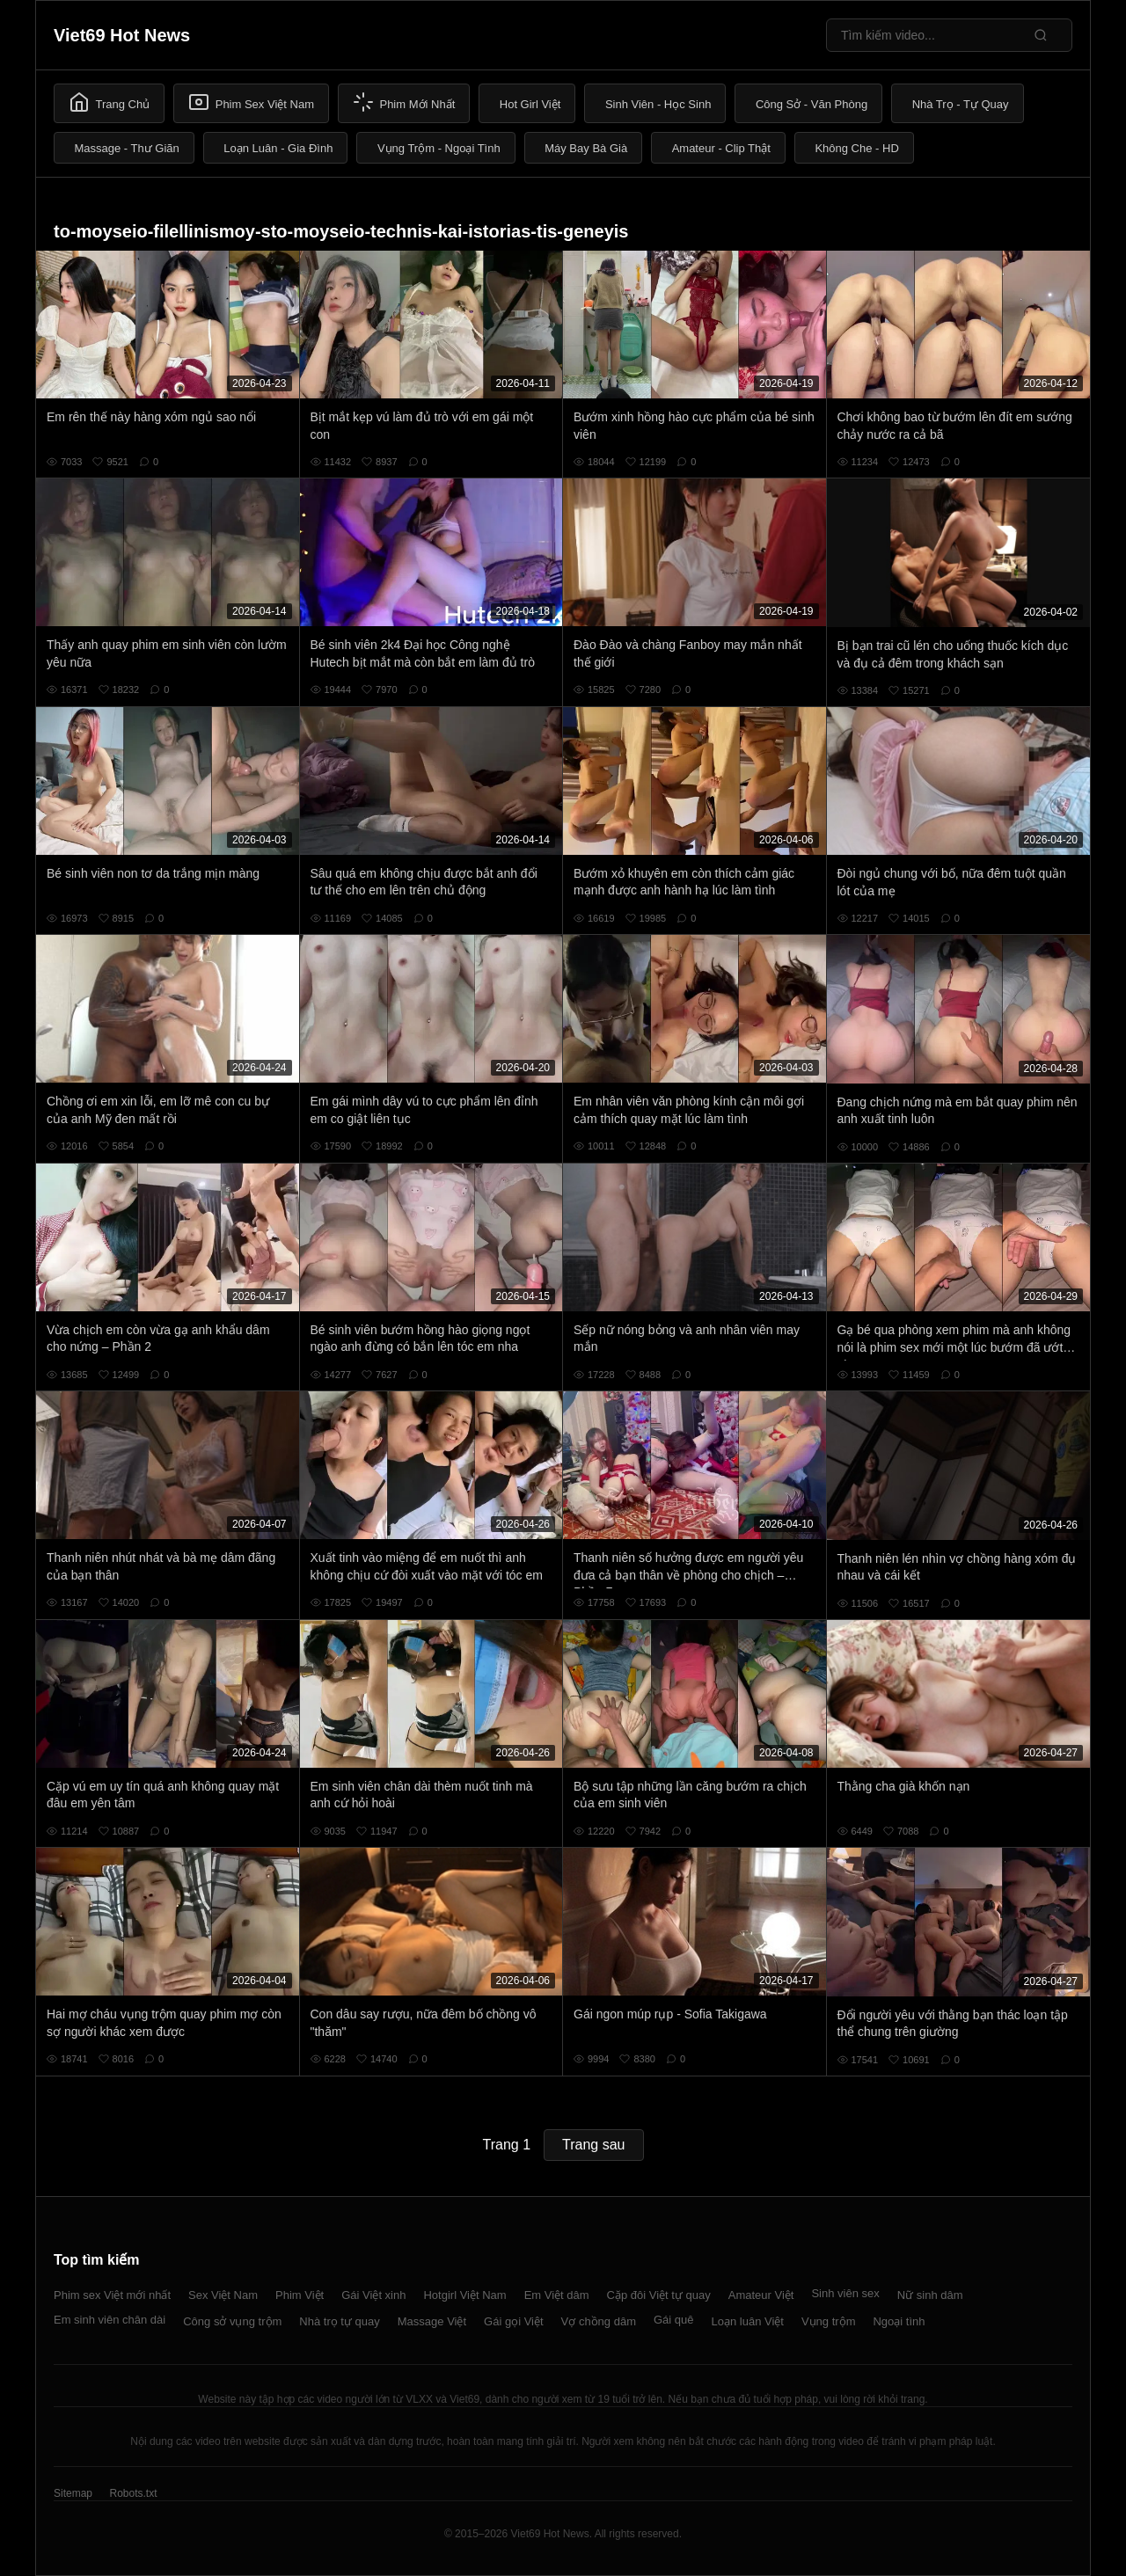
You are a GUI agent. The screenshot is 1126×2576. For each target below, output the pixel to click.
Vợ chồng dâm (598, 2321)
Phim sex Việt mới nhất (112, 2295)
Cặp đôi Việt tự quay (659, 2295)
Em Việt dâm (556, 2295)
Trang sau (593, 2144)
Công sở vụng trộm (232, 2321)
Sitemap (73, 2493)
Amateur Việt (761, 2295)
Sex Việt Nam (223, 2295)
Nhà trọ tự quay (339, 2321)
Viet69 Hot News (122, 35)
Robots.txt (133, 2493)
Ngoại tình (899, 2321)
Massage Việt (432, 2321)
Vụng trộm (828, 2321)
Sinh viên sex (845, 2293)
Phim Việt (299, 2295)
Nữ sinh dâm (930, 2295)
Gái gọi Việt (514, 2321)
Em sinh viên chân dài (109, 2319)
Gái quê (674, 2319)
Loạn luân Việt (748, 2321)
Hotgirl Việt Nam (464, 2295)
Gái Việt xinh (373, 2295)
